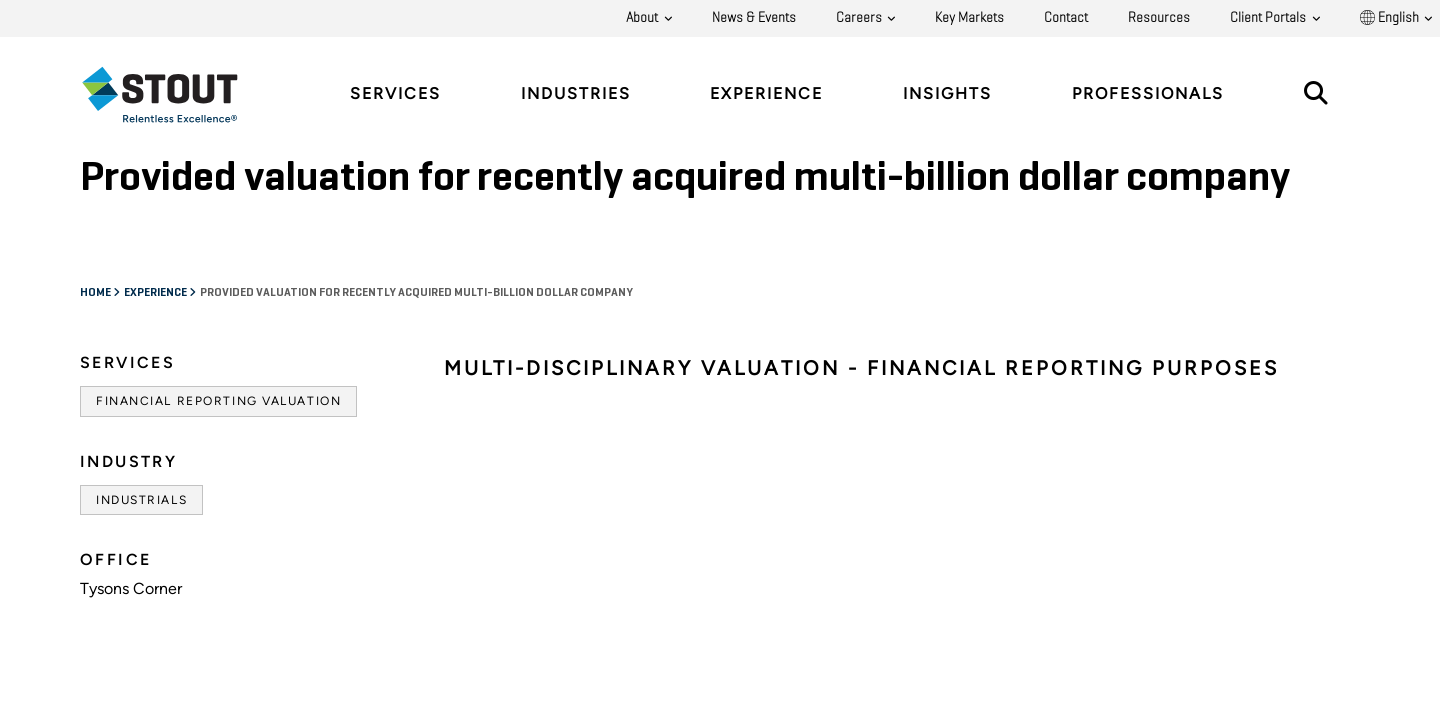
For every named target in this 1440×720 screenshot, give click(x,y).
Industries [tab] (576, 93)
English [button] (1391, 18)
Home (96, 293)
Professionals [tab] (1148, 93)
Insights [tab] (947, 93)
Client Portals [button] (1269, 18)
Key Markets (969, 18)
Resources (1159, 18)
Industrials (141, 500)
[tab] (175, 94)
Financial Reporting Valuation (218, 401)
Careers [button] (860, 18)
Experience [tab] (766, 93)
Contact (1066, 18)
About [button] (643, 18)
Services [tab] (395, 93)
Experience (156, 293)
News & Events (754, 18)
